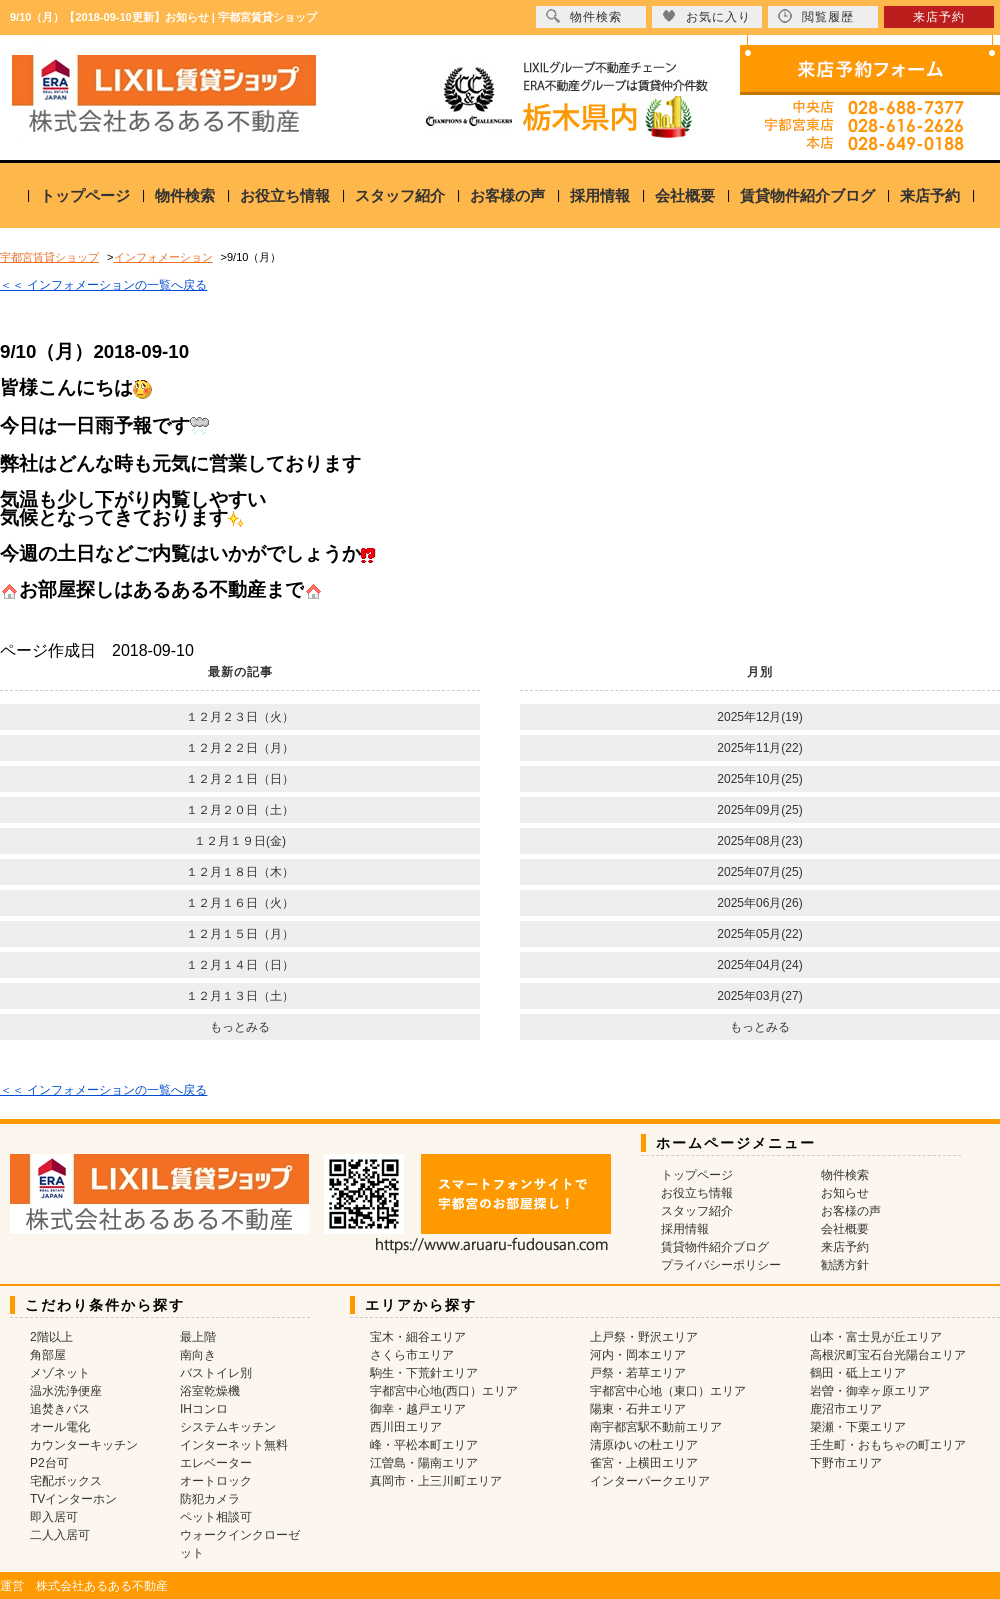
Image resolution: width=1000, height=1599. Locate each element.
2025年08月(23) (759, 841)
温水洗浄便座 (66, 1391)
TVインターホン (73, 1499)
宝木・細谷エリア (418, 1337)
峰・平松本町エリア (424, 1445)
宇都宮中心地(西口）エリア (444, 1391)
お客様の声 (507, 195)
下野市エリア (846, 1463)
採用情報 (600, 195)
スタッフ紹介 (400, 195)
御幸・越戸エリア (418, 1409)
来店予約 (930, 195)
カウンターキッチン (84, 1445)
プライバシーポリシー (721, 1265)
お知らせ (845, 1193)
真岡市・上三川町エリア (436, 1481)
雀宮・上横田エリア (644, 1463)
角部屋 (48, 1355)
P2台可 (49, 1463)
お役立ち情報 (285, 195)
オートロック (216, 1481)
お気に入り (706, 16)
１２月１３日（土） (240, 996)
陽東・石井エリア (638, 1409)
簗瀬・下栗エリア (858, 1427)
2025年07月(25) (759, 872)
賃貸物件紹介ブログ (807, 195)
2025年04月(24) (759, 965)
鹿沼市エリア (846, 1409)
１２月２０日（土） (240, 810)
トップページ (85, 195)
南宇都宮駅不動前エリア (656, 1427)
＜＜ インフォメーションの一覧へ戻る (103, 285)
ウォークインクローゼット (240, 1544)
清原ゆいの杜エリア (644, 1445)
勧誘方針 (845, 1265)
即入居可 (54, 1517)
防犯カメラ (210, 1499)
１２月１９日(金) (240, 841)
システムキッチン (228, 1427)
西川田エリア (406, 1427)
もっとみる (240, 1027)
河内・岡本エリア (638, 1355)
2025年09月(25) (759, 810)
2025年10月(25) (759, 779)
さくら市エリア (412, 1355)
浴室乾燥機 (210, 1391)
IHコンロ (204, 1409)
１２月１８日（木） (240, 872)
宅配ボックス (66, 1481)
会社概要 (685, 195)
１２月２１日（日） (240, 779)
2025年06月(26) (759, 903)
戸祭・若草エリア (638, 1373)
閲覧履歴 (816, 16)
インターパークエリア (650, 1481)
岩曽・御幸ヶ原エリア (870, 1391)
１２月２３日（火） (240, 717)
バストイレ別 (216, 1373)
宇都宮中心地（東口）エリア (668, 1391)
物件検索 (185, 195)
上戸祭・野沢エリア (644, 1337)
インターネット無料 (234, 1445)
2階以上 (51, 1337)
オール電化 (60, 1427)
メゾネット (60, 1373)
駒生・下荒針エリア (424, 1373)
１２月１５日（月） (240, 934)
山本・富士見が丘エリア (876, 1337)
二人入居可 (60, 1535)
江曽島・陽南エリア (424, 1463)
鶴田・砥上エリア (858, 1373)
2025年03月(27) (759, 996)
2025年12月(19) (759, 717)
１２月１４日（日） (240, 965)
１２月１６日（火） (240, 903)
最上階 (198, 1337)
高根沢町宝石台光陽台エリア (888, 1355)
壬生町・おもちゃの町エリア (888, 1445)
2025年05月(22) (759, 934)
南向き (198, 1355)
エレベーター (216, 1463)
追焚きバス (60, 1409)
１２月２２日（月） (240, 748)
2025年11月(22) (759, 748)
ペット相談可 (216, 1517)
